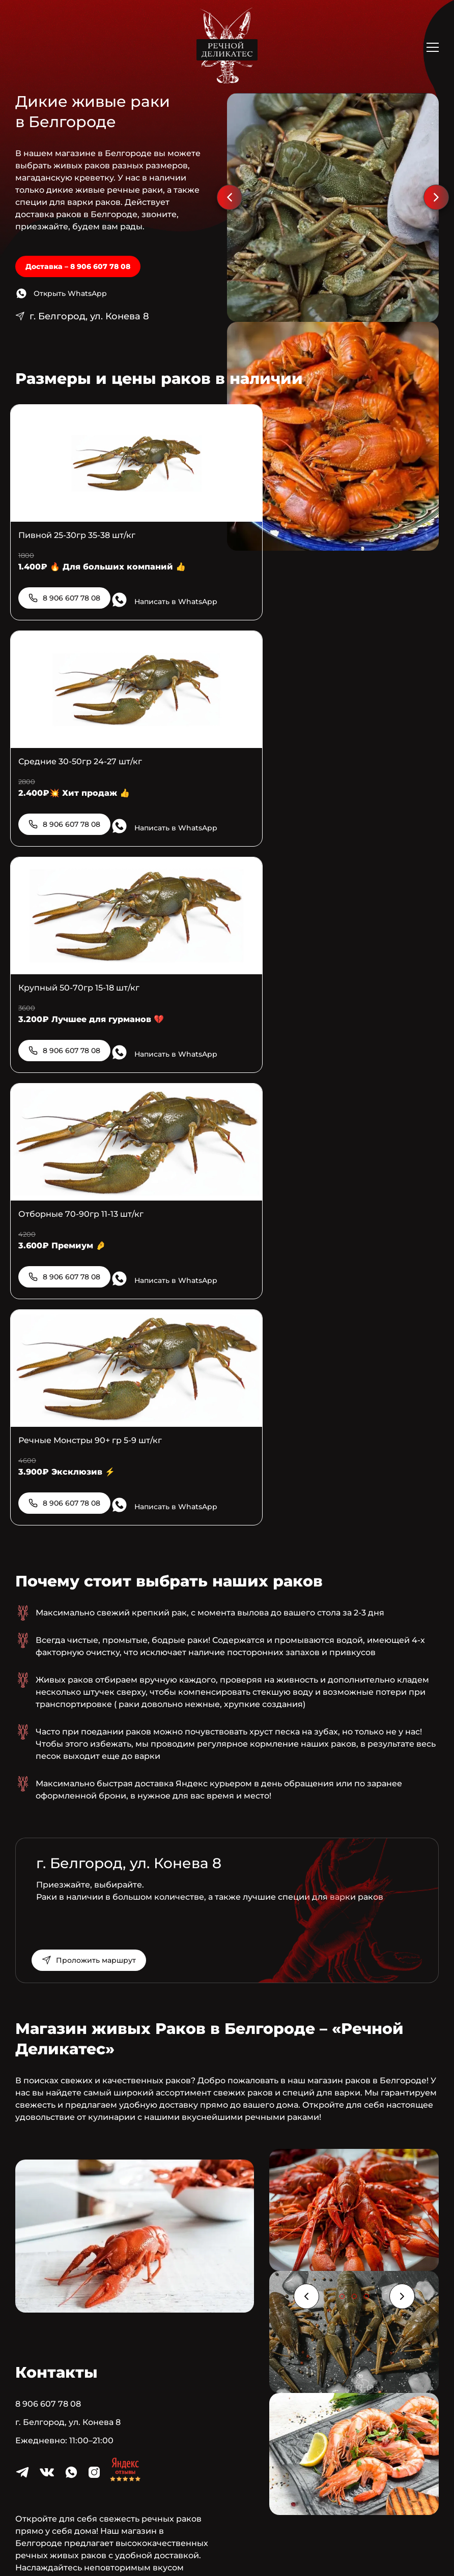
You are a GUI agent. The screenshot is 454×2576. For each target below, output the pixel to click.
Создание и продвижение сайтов (268, 2543)
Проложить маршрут (100, 1568)
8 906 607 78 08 (71, 593)
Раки (200, 2459)
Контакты (243, 2459)
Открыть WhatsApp (70, 293)
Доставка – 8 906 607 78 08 (77, 266)
